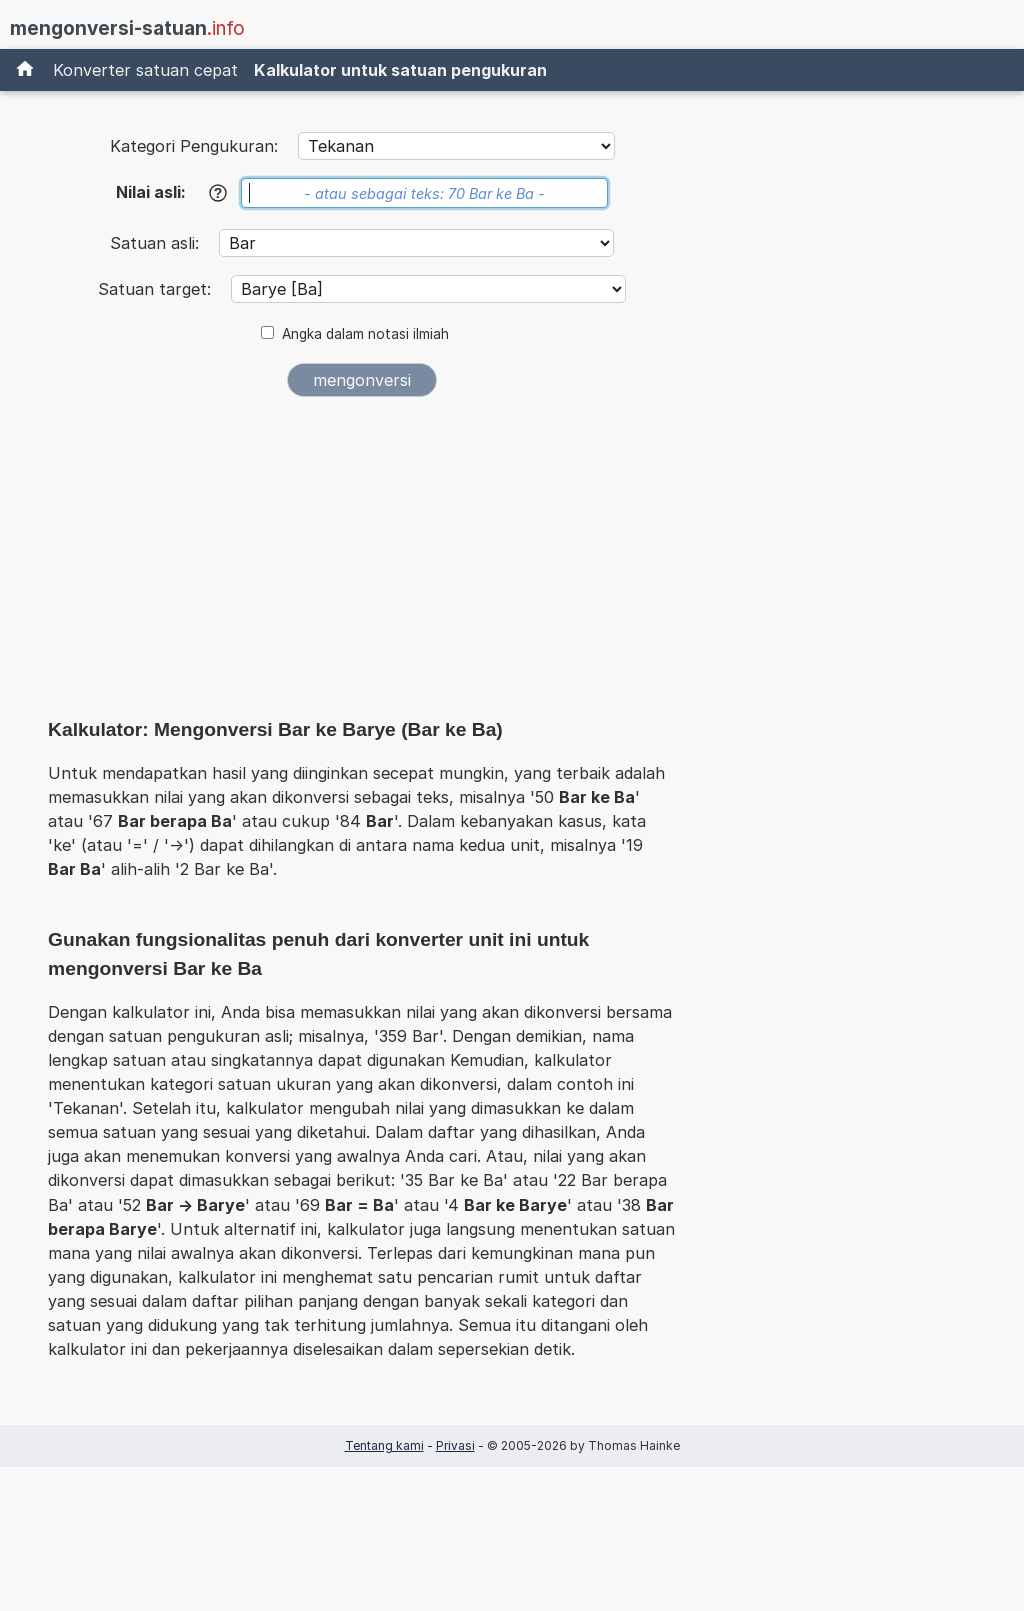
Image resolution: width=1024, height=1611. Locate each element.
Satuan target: (157, 289)
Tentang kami (384, 1445)
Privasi (455, 1445)
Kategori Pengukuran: (194, 146)
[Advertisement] (362, 562)
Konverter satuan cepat (145, 70)
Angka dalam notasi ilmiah (365, 334)
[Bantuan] (218, 193)
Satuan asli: (157, 243)
